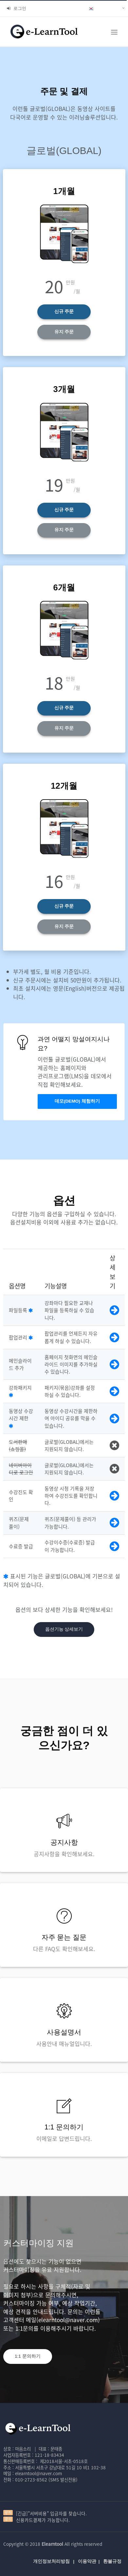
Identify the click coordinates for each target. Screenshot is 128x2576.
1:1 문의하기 (28, 2356)
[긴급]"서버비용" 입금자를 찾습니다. (51, 2513)
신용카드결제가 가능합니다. (43, 2520)
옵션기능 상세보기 (64, 1629)
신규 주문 (64, 311)
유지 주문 (64, 331)
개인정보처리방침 (51, 2561)
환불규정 (112, 2561)
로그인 (17, 8)
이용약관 (87, 2561)
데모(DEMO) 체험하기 (77, 1101)
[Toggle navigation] (114, 31)
